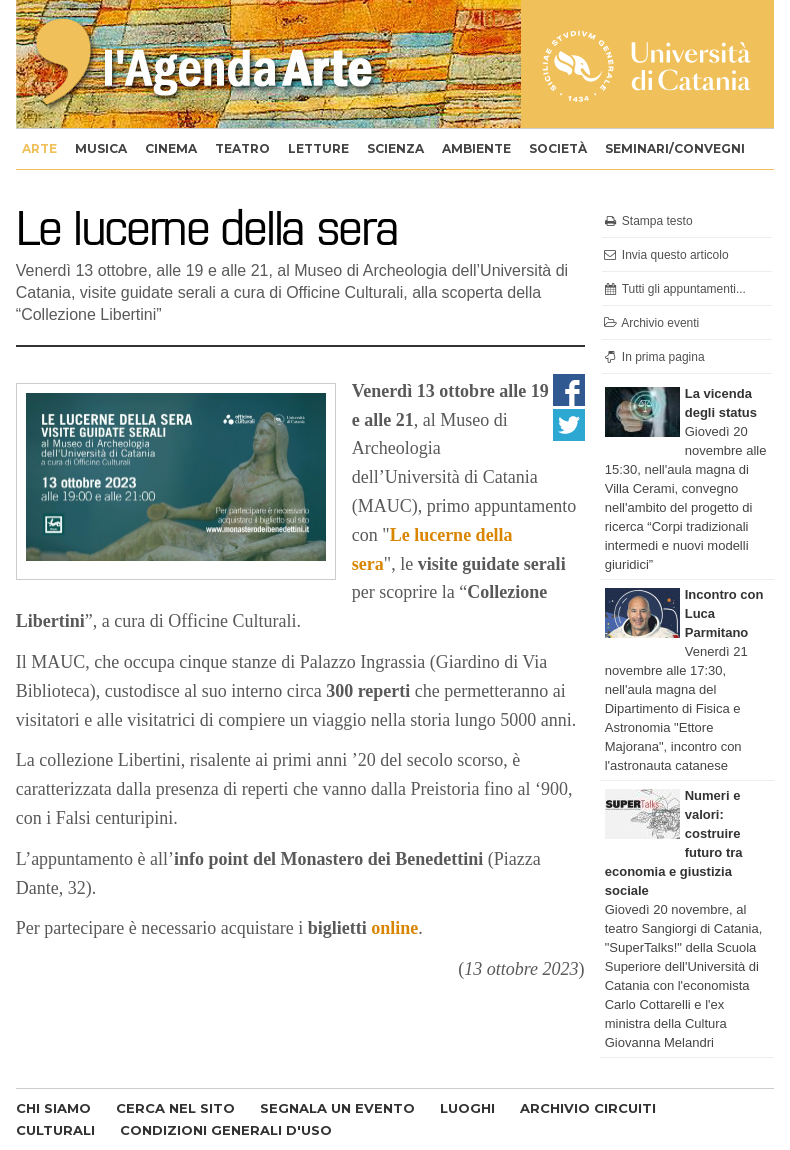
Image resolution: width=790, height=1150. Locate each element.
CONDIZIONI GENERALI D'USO (226, 1130)
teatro (242, 148)
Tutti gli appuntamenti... (674, 289)
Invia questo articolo (665, 255)
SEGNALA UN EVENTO (337, 1108)
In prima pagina (653, 357)
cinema (171, 148)
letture (318, 148)
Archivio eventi (651, 323)
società (558, 148)
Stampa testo (647, 221)
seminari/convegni (675, 148)
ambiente (476, 148)
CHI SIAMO (53, 1108)
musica (101, 148)
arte (39, 148)
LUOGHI (467, 1108)
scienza (395, 148)
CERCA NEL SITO (175, 1108)
